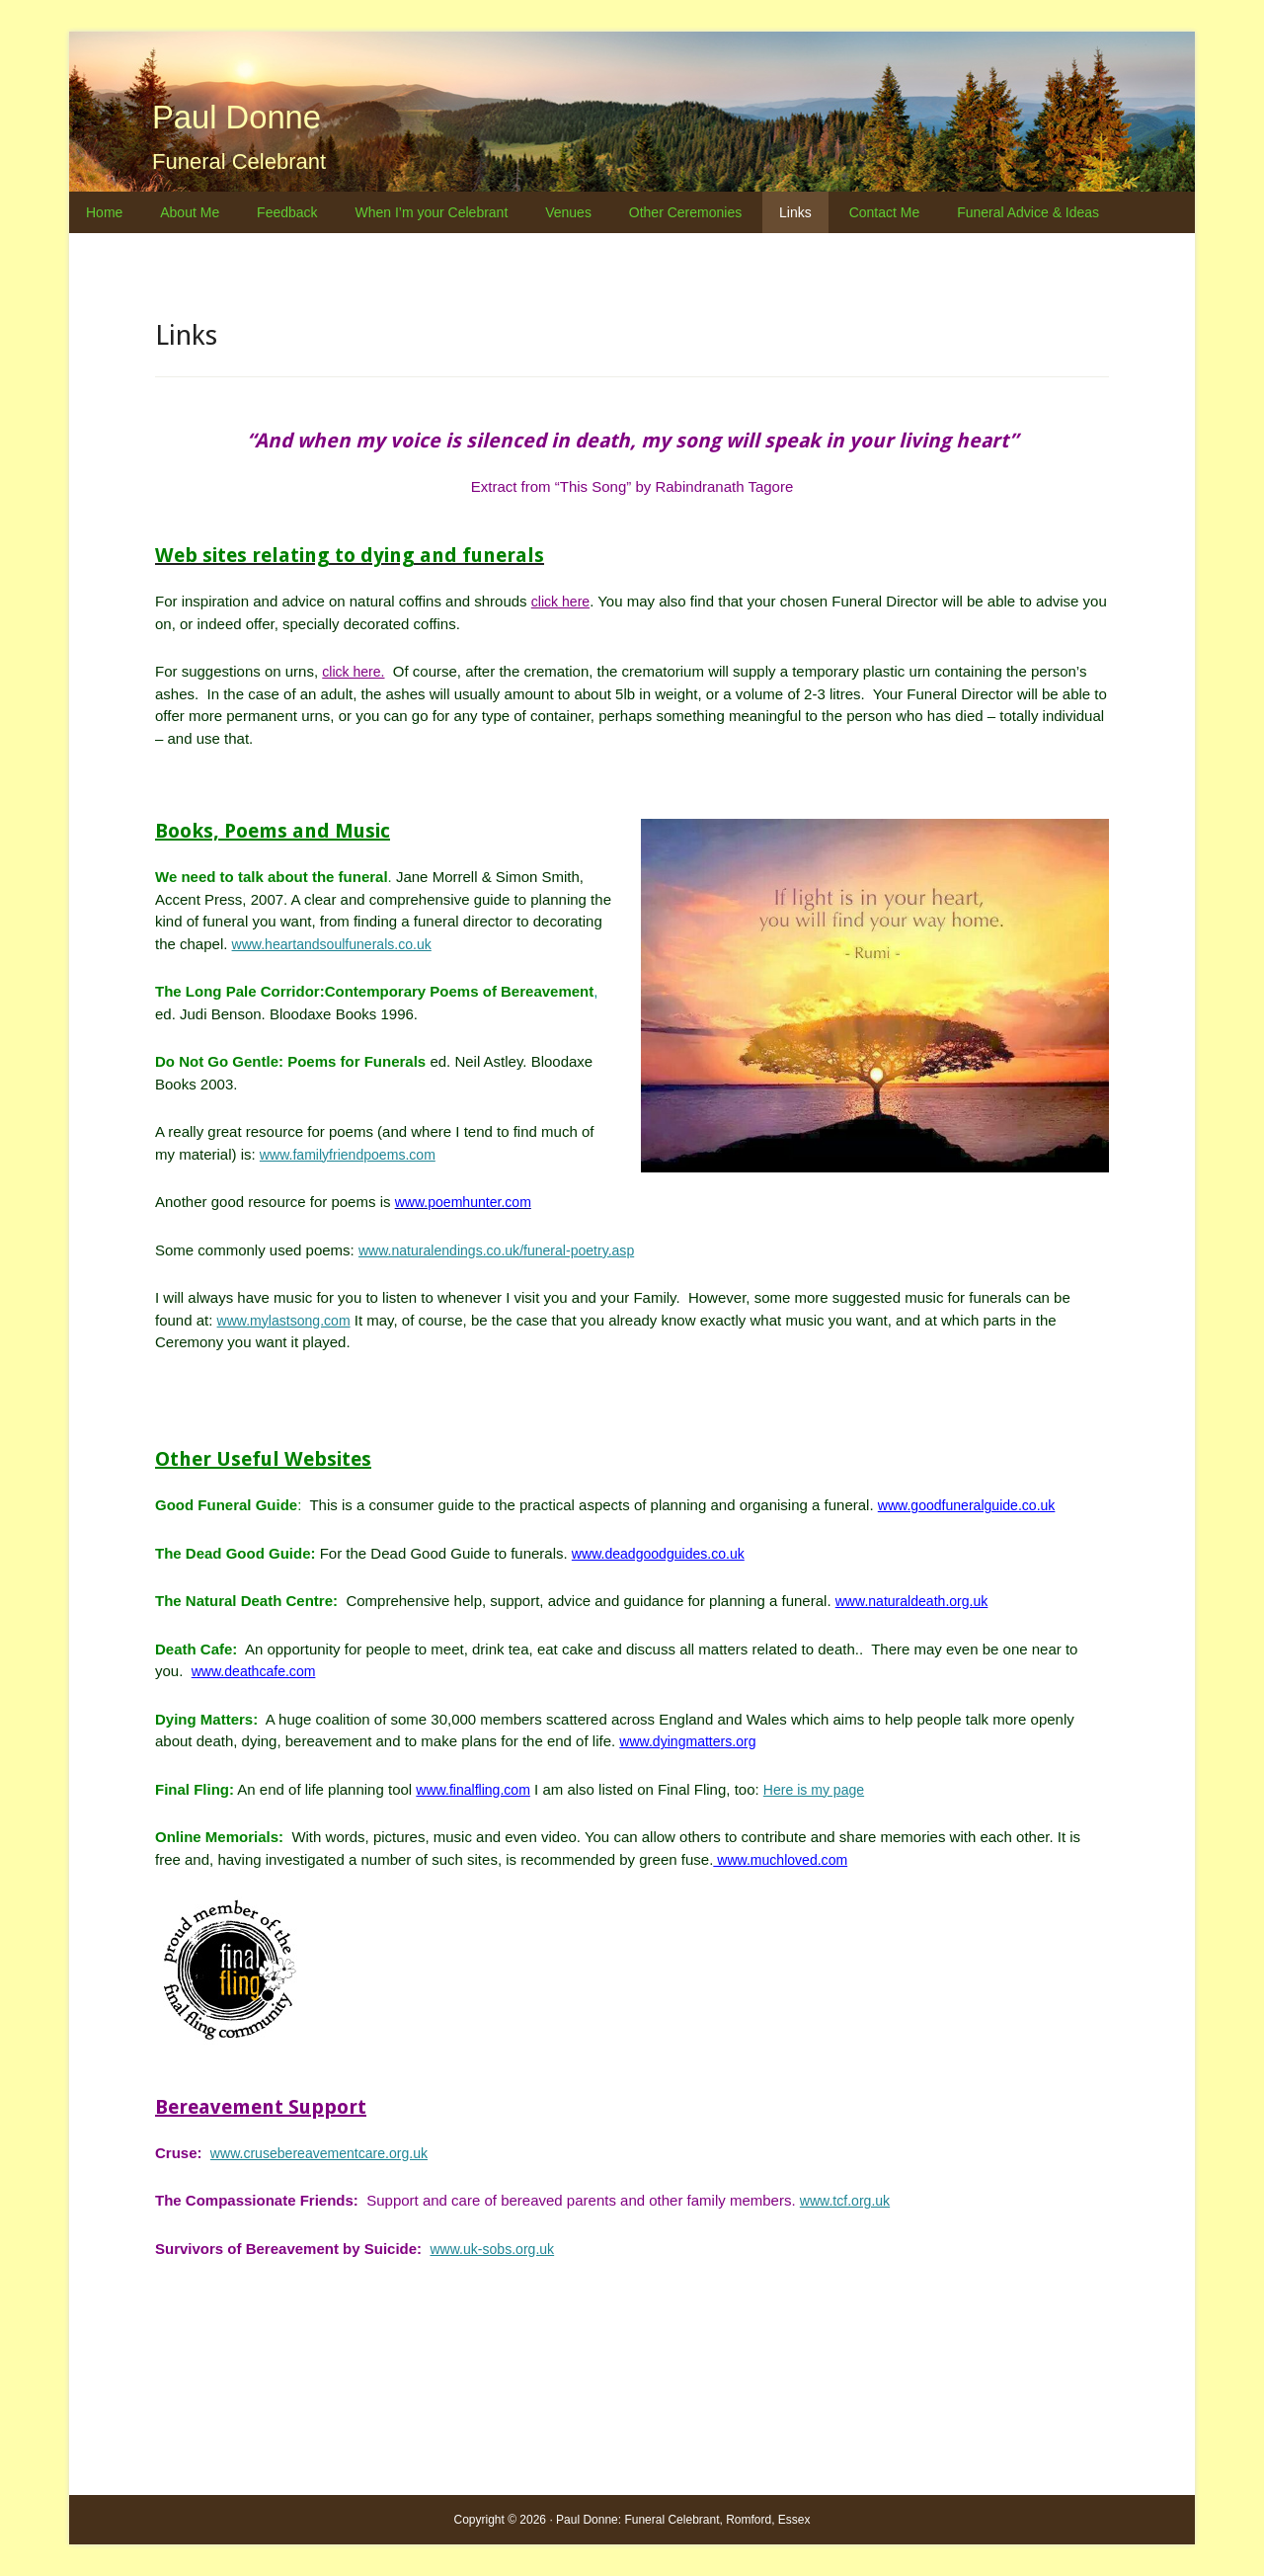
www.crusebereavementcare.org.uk (326, 2152)
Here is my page (825, 1789)
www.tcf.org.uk (848, 2200)
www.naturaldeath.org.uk (916, 1600)
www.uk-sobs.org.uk (496, 2248)
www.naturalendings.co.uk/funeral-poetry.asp (505, 1250)
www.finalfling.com (476, 1789)
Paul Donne (268, 113)
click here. (355, 671)
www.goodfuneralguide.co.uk (972, 1504)
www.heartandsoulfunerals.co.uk (338, 943)
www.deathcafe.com (258, 1670)
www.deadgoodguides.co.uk (664, 1553)
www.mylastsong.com (288, 1320)
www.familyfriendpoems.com (353, 1154)
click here (562, 601)
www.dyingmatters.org (692, 1740)
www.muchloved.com (784, 1859)
